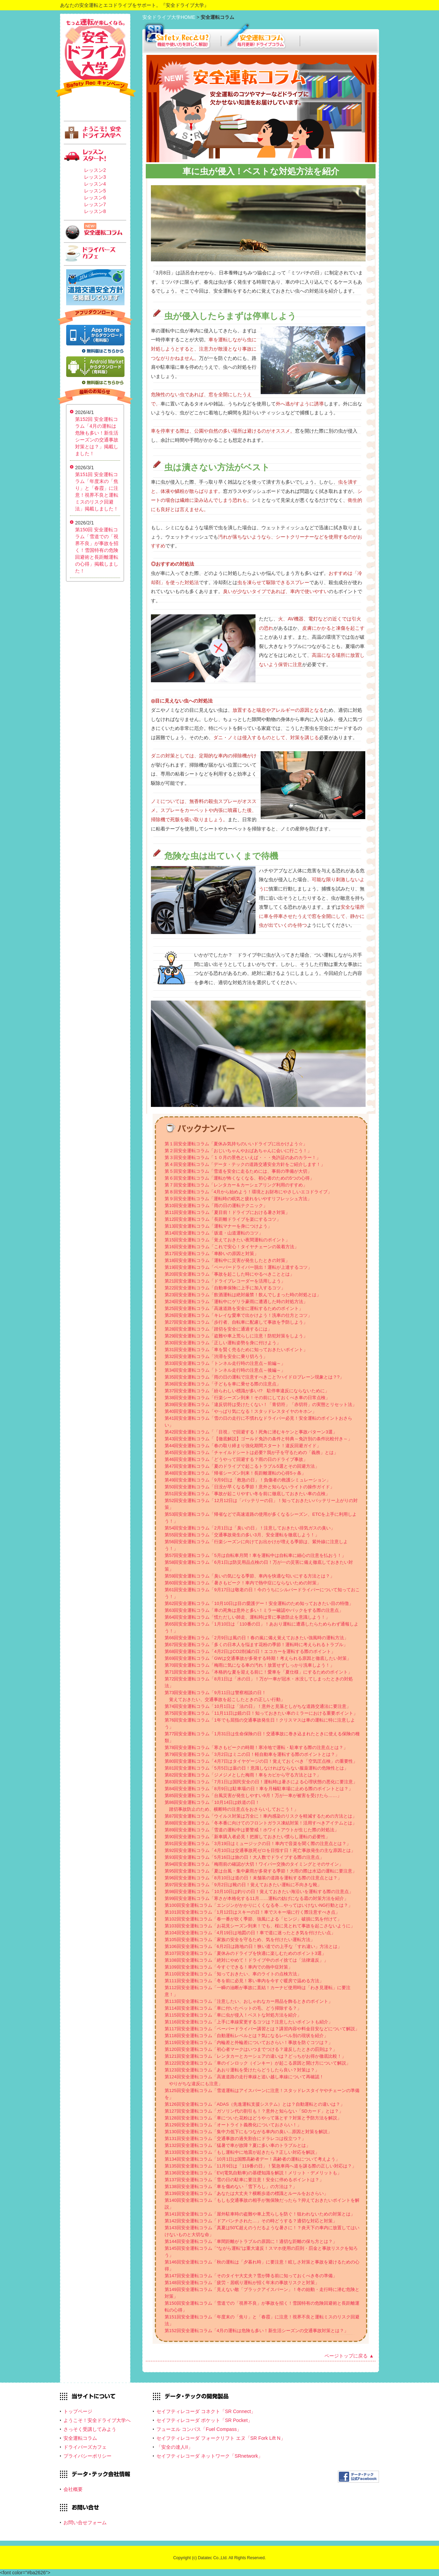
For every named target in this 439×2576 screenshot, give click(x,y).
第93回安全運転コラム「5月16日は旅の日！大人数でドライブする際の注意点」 (244, 1857)
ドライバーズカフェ (85, 2447)
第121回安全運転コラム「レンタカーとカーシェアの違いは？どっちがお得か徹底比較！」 (255, 2056)
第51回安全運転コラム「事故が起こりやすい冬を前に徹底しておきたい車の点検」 (247, 1493)
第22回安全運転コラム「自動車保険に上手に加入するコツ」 (225, 1287)
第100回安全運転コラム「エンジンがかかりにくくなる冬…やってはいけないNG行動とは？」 (259, 1905)
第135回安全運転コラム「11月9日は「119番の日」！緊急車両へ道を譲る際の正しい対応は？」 (260, 2166)
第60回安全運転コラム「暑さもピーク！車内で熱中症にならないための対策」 (243, 1582)
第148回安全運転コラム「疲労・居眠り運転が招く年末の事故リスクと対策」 (242, 2282)
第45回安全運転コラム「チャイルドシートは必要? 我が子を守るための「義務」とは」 (251, 1452)
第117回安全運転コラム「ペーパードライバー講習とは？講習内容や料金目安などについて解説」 (262, 2028)
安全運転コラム (80, 2438)
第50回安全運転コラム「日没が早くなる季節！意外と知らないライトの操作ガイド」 (249, 1486)
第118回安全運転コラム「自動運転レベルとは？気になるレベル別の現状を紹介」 (246, 2035)
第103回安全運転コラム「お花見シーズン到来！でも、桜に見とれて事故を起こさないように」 (260, 1925)
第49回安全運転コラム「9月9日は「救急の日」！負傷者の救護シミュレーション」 (248, 1479)
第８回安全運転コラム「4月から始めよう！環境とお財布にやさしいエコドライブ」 (248, 1191)
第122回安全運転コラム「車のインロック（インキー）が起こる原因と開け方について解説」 (258, 2063)
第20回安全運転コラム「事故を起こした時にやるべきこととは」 (229, 1274)
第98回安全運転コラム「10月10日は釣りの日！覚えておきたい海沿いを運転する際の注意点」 (259, 1891)
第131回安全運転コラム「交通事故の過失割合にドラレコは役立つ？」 (235, 2138)
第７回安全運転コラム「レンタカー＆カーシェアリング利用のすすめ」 (236, 1184)
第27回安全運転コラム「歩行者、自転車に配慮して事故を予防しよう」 (236, 1322)
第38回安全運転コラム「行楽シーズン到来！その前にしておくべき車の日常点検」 (247, 1397)
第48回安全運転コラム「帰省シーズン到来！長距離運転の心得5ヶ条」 (235, 1473)
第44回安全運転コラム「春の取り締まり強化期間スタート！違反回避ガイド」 (243, 1445)
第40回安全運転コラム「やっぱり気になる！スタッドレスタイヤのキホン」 (241, 1411)
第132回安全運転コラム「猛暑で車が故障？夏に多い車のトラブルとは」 (237, 2145)
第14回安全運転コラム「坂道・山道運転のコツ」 (214, 1233)
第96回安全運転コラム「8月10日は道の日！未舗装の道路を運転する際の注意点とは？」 (253, 1877)
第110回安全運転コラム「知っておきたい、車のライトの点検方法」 (233, 1973)
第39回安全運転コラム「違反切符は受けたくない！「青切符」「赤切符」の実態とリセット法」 (261, 1404)
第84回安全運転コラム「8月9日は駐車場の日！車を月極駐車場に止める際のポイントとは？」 (259, 1788)
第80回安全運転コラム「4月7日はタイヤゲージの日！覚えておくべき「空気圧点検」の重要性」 (261, 1761)
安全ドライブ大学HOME (169, 17)
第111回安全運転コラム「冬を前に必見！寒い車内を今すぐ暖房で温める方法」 (244, 1980)
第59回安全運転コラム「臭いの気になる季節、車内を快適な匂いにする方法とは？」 (249, 1576)
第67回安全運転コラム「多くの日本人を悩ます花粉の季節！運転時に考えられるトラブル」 (256, 1644)
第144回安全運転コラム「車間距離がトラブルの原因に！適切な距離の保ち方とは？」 (251, 2241)
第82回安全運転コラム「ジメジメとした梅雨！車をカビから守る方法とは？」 (243, 1774)
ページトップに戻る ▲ (349, 2356)
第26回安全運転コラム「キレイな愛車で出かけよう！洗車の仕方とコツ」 (238, 1315)
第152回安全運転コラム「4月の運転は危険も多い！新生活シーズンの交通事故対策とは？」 (256, 2330)
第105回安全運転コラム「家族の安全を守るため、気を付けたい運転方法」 (240, 1939)
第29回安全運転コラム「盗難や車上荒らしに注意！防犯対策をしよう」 (236, 1335)
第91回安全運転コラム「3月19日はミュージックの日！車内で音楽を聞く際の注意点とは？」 (258, 1843)
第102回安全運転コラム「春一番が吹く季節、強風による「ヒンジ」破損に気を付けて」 (253, 1919)
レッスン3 (95, 177)
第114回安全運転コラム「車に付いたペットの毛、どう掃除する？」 (233, 2008)
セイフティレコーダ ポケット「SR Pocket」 (204, 2420)
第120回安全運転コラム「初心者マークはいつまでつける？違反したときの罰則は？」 (251, 2049)
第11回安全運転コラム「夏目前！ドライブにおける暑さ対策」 (227, 1212)
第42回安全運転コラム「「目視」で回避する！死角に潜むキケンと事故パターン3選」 (251, 1431)
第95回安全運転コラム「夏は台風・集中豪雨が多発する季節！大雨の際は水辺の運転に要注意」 (261, 1871)
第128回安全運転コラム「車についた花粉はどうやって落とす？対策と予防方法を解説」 (253, 2117)
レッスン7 (95, 204)
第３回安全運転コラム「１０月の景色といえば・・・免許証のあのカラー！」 (243, 1157)
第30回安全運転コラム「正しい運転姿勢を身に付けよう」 (223, 1342)
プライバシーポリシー (87, 2456)
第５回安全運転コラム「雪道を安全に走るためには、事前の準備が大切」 (238, 1171)
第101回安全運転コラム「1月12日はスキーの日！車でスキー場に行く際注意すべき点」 (252, 1912)
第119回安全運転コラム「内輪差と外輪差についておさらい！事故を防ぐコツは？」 (249, 2042)
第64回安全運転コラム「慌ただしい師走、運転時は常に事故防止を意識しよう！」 (247, 1617)
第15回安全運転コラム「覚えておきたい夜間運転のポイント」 (227, 1239)
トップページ (77, 2411)
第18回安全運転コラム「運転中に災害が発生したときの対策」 (227, 1260)
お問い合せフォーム (85, 2522)
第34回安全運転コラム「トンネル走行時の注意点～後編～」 (225, 1370)
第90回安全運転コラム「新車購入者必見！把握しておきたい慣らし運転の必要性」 (247, 1836)
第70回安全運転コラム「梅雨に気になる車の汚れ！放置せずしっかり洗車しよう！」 (249, 1665)
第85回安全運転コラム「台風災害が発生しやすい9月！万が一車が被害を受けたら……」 (253, 1795)
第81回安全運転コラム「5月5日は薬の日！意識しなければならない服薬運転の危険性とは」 (256, 1768)
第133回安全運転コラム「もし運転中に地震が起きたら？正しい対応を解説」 (242, 2152)
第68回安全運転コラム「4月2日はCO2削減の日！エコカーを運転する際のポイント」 (250, 1651)
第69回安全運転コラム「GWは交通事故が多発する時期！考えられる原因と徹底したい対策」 (258, 1658)
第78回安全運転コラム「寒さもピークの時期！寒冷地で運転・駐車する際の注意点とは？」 (256, 1747)
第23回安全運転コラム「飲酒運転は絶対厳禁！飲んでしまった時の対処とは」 (243, 1294)
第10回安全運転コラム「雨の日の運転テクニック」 (216, 1205)
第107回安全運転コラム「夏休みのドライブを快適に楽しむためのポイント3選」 (245, 1953)
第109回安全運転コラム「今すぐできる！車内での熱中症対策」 (229, 1967)
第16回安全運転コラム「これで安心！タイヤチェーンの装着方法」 (232, 1246)
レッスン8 (95, 211)
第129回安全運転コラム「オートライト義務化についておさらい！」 (233, 2124)
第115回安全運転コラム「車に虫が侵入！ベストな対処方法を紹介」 (233, 2015)
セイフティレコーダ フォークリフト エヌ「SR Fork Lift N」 (220, 2438)
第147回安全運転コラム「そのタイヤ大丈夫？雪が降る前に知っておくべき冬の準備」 (251, 2275)
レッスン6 (95, 197)
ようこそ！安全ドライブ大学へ (97, 2420)
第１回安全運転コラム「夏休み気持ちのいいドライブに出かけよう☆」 (236, 1143)
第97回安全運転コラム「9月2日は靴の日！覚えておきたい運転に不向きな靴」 (243, 1884)
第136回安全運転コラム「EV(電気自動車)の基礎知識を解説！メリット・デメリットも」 (253, 2172)
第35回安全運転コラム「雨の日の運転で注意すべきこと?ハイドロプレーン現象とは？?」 (254, 1377)
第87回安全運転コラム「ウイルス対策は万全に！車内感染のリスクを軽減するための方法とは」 (261, 1816)
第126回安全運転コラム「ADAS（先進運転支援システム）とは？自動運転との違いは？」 (255, 2104)
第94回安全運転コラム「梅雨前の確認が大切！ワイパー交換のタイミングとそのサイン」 (254, 1864)
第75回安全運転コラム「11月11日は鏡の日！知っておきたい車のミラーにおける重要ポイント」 (261, 1713)
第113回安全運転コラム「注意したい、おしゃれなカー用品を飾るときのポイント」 (249, 2001)
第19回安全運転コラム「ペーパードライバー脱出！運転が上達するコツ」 (238, 1267)
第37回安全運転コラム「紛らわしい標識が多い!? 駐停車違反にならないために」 (247, 1390)
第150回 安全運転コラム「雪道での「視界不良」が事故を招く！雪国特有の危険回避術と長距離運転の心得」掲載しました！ (96, 550)
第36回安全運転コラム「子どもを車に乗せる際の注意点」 (223, 1383)
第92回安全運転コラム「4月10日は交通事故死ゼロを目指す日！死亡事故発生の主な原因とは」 (260, 1850)
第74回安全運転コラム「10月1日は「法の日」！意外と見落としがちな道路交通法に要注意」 (258, 1706)
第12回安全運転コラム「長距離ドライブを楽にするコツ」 (223, 1219)
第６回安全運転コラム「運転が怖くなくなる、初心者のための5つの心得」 (239, 1178)
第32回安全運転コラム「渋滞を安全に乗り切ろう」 (216, 1356)
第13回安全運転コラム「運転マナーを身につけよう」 (218, 1226)
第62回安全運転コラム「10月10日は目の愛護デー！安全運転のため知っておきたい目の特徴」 (259, 1603)
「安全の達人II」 (174, 2447)
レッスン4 (95, 184)
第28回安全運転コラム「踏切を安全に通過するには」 (218, 1329)
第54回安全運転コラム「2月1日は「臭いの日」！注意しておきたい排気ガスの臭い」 (250, 1528)
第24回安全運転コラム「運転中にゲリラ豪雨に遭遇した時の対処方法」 (236, 1301)
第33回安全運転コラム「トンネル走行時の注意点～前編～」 (225, 1363)
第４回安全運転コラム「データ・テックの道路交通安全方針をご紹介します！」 (245, 1164)
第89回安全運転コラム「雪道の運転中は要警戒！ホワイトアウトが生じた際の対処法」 (252, 1829)
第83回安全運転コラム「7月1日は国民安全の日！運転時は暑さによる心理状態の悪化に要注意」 (261, 1781)
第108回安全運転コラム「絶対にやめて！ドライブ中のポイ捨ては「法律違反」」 (246, 1960)
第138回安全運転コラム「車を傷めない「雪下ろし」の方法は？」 (231, 2186)
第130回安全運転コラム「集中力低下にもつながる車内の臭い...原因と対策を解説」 (248, 2131)
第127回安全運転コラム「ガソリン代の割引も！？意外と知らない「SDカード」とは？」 (254, 2111)
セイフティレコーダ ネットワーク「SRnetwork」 (209, 2456)
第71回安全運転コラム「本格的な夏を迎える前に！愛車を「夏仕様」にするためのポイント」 (258, 1672)
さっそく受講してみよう (89, 2429)
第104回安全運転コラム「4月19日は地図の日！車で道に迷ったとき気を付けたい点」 (250, 1932)
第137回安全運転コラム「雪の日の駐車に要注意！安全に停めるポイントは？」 (244, 2179)
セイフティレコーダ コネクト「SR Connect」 (206, 2411)
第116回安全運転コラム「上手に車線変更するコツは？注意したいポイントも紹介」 (249, 2021)
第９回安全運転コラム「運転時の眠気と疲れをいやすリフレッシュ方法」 (238, 1198)
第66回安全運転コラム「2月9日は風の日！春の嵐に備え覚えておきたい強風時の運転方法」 (256, 1637)
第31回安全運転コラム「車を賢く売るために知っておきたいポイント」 (236, 1349)
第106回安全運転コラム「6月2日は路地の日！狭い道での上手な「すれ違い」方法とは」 (253, 1946)
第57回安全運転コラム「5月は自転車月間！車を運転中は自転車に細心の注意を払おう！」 (255, 1555)
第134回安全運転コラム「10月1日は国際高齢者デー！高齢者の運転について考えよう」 (252, 2159)
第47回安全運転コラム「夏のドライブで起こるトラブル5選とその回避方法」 (242, 1466)
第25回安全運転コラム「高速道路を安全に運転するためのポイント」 (234, 1308)
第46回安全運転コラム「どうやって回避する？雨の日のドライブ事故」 (236, 1459)
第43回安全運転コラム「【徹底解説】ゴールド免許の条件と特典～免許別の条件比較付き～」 (258, 1438)
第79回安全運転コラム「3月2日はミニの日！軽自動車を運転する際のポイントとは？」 (252, 1754)
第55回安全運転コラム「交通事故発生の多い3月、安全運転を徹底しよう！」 (242, 1534)
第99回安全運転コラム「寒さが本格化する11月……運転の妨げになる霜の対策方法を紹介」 (256, 1898)
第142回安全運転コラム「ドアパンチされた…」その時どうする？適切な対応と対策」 (251, 2220)
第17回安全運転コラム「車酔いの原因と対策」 (212, 1253)
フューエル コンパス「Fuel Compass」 (198, 2429)
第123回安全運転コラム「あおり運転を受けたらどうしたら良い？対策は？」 (242, 2069)
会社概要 (73, 2489)
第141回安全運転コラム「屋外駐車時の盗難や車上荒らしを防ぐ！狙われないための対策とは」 (260, 2214)
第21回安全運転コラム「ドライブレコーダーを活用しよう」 (225, 1281)
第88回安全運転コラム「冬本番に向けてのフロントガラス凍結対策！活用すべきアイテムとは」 (261, 1822)
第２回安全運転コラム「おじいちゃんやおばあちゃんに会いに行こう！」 (238, 1150)
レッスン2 (95, 170)
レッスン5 (95, 190)
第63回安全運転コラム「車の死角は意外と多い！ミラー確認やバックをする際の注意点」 (254, 1610)
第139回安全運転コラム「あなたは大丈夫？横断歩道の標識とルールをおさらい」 (246, 2193)
